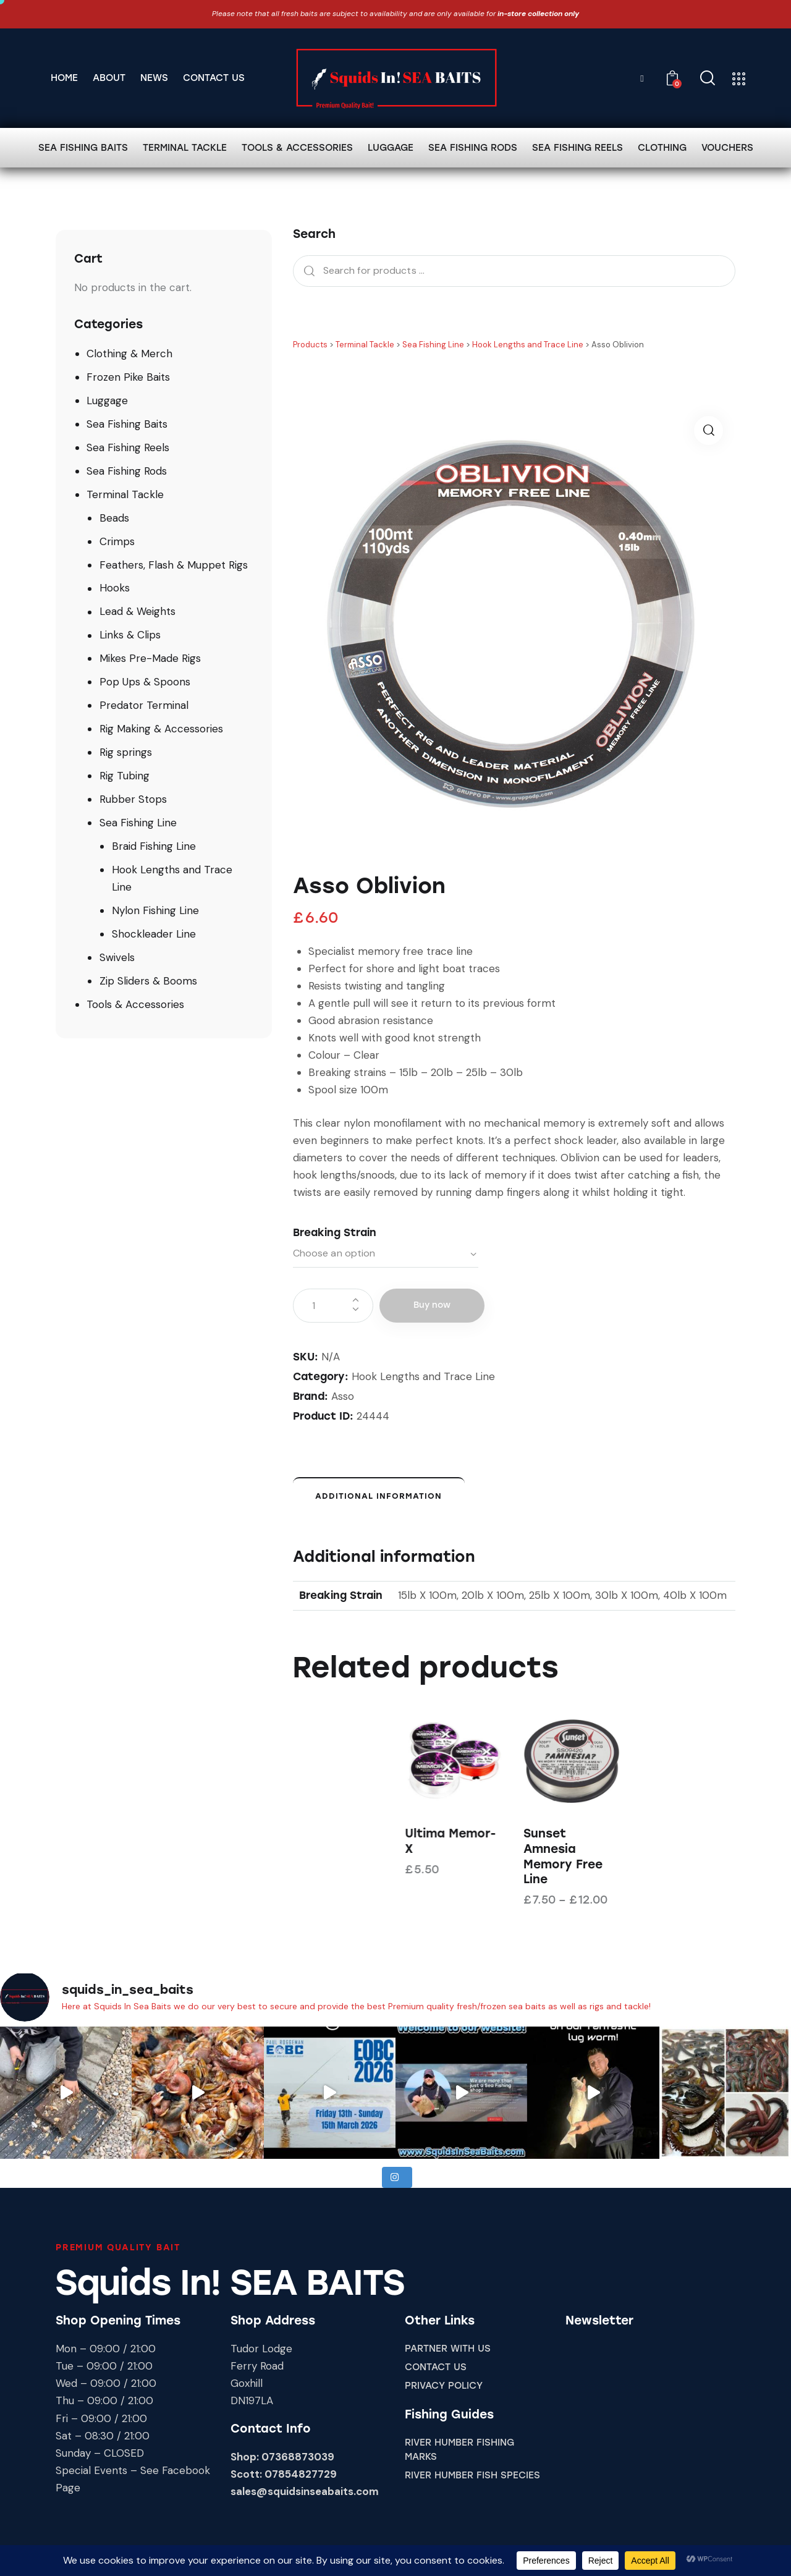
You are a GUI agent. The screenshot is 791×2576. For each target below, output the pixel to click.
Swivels (117, 957)
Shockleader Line (154, 934)
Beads (114, 518)
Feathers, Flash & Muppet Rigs (173, 565)
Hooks (114, 588)
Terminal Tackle (125, 494)
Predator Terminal (143, 705)
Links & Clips (130, 635)
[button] (708, 430)
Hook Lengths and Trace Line (423, 1376)
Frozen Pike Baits (128, 377)
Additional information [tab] (378, 1496)
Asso (342, 1396)
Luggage (107, 400)
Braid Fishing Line (154, 846)
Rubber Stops (133, 799)
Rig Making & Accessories (161, 728)
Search (306, 271)
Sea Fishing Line (138, 822)
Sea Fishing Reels (128, 447)
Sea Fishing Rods (127, 471)
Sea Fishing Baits (127, 424)
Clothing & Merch (129, 353)
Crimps (117, 541)
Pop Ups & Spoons (144, 681)
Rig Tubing (124, 775)
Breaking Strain (334, 1232)
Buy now (431, 1305)
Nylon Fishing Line (155, 910)
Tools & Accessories (135, 1004)
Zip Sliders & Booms (148, 981)
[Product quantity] (333, 1306)
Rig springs (125, 752)
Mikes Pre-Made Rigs (150, 658)
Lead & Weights (137, 611)
